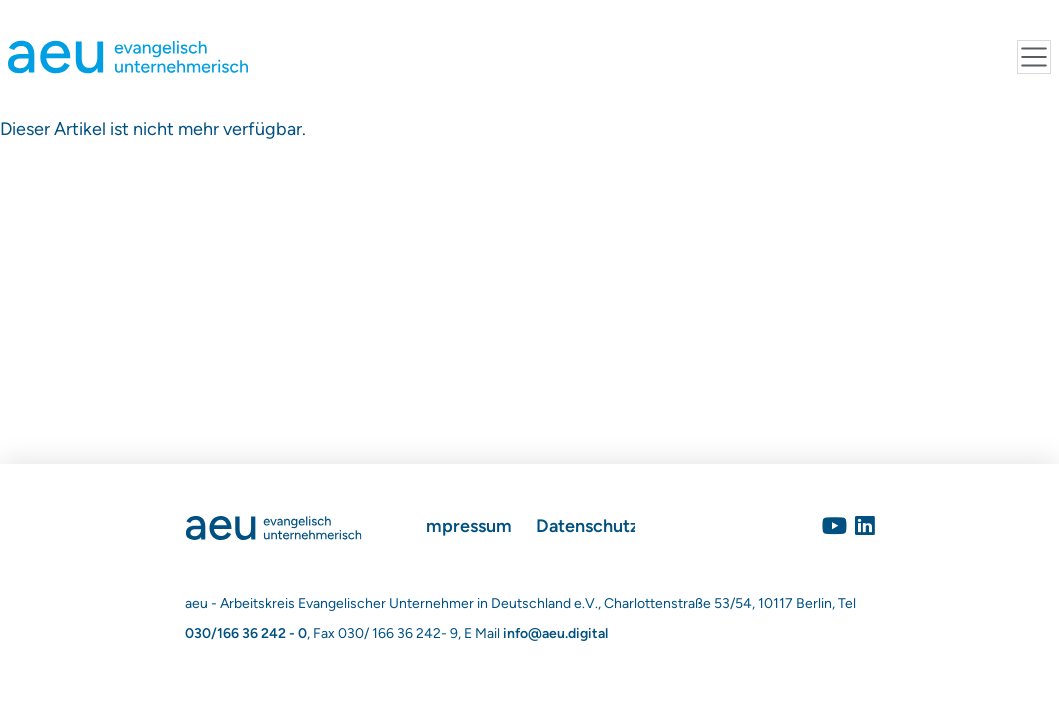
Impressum (466, 526)
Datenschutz (587, 526)
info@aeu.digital (555, 633)
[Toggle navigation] (1034, 57)
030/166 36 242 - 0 (246, 633)
